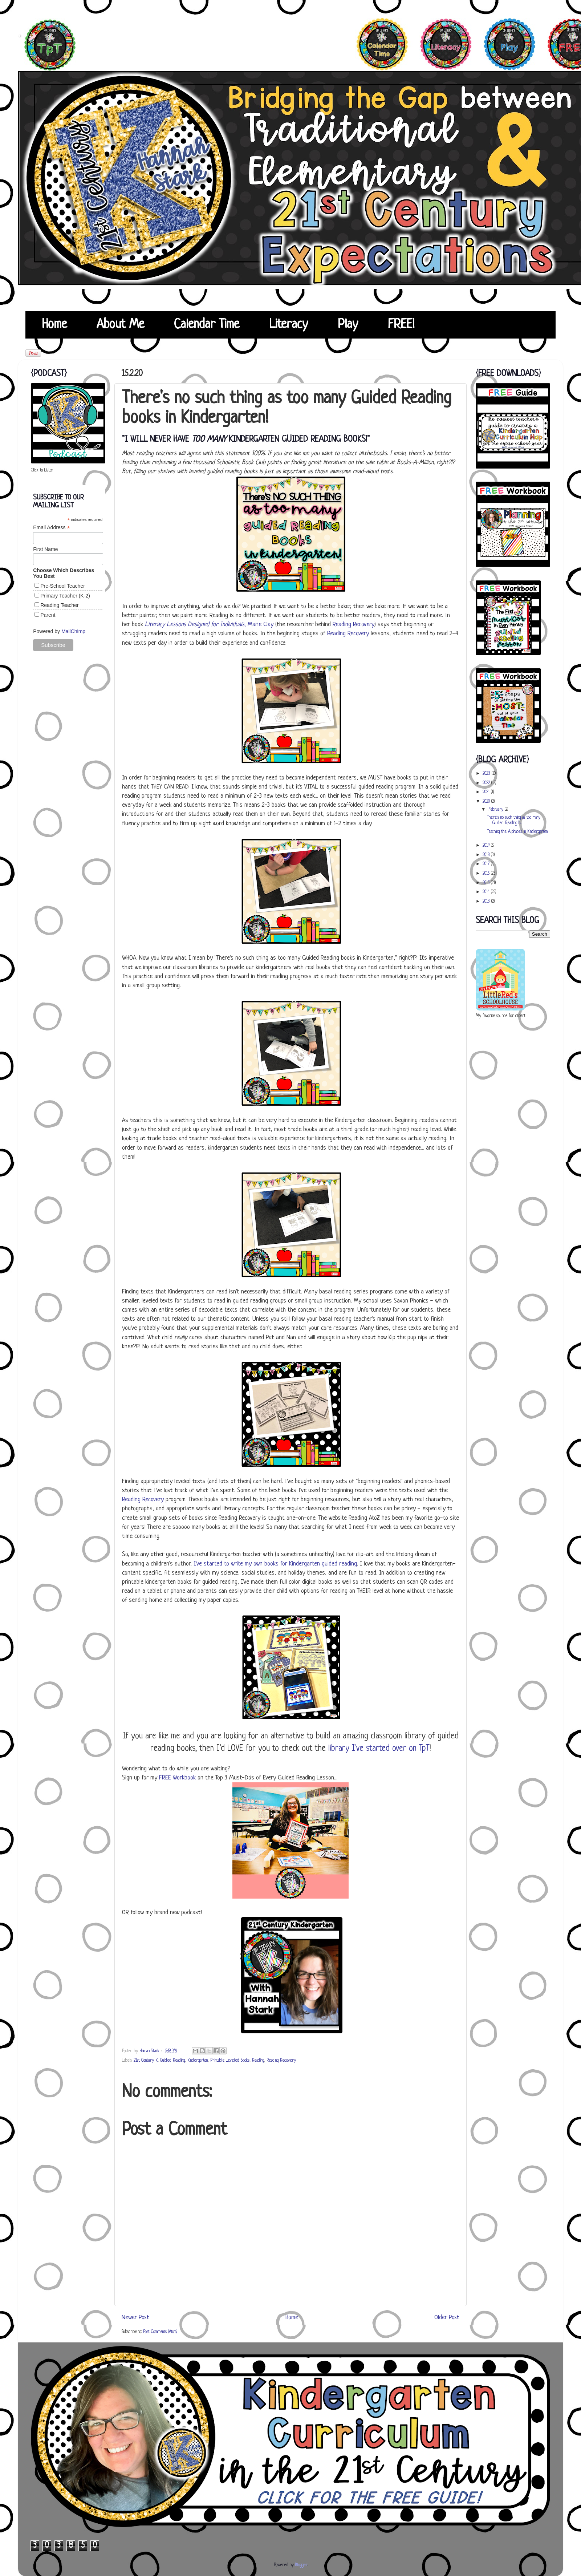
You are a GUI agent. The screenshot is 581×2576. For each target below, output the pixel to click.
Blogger (301, 2565)
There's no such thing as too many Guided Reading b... (513, 820)
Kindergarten (197, 2060)
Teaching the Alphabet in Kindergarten (517, 831)
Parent (47, 615)
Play (348, 325)
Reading (258, 2060)
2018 (487, 855)
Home (54, 325)
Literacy (288, 325)
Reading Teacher (59, 605)
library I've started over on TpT (379, 1748)
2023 (487, 773)
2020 (487, 801)
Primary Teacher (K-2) (65, 596)
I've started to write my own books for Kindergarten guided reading (275, 1563)
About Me (120, 325)
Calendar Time (206, 325)
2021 (487, 792)
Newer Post (135, 2317)
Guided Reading (172, 2060)
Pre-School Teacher (62, 586)
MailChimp (73, 631)
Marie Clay (260, 624)
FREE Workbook (177, 1777)
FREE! (401, 325)
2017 (487, 864)
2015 (487, 883)
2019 (487, 845)
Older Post (446, 2317)
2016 (487, 873)
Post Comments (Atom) (160, 2331)
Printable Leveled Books (229, 2060)
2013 (487, 901)
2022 (487, 783)
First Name (45, 549)
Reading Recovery (353, 624)
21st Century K (146, 2060)
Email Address (51, 527)
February (496, 809)
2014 (487, 892)
